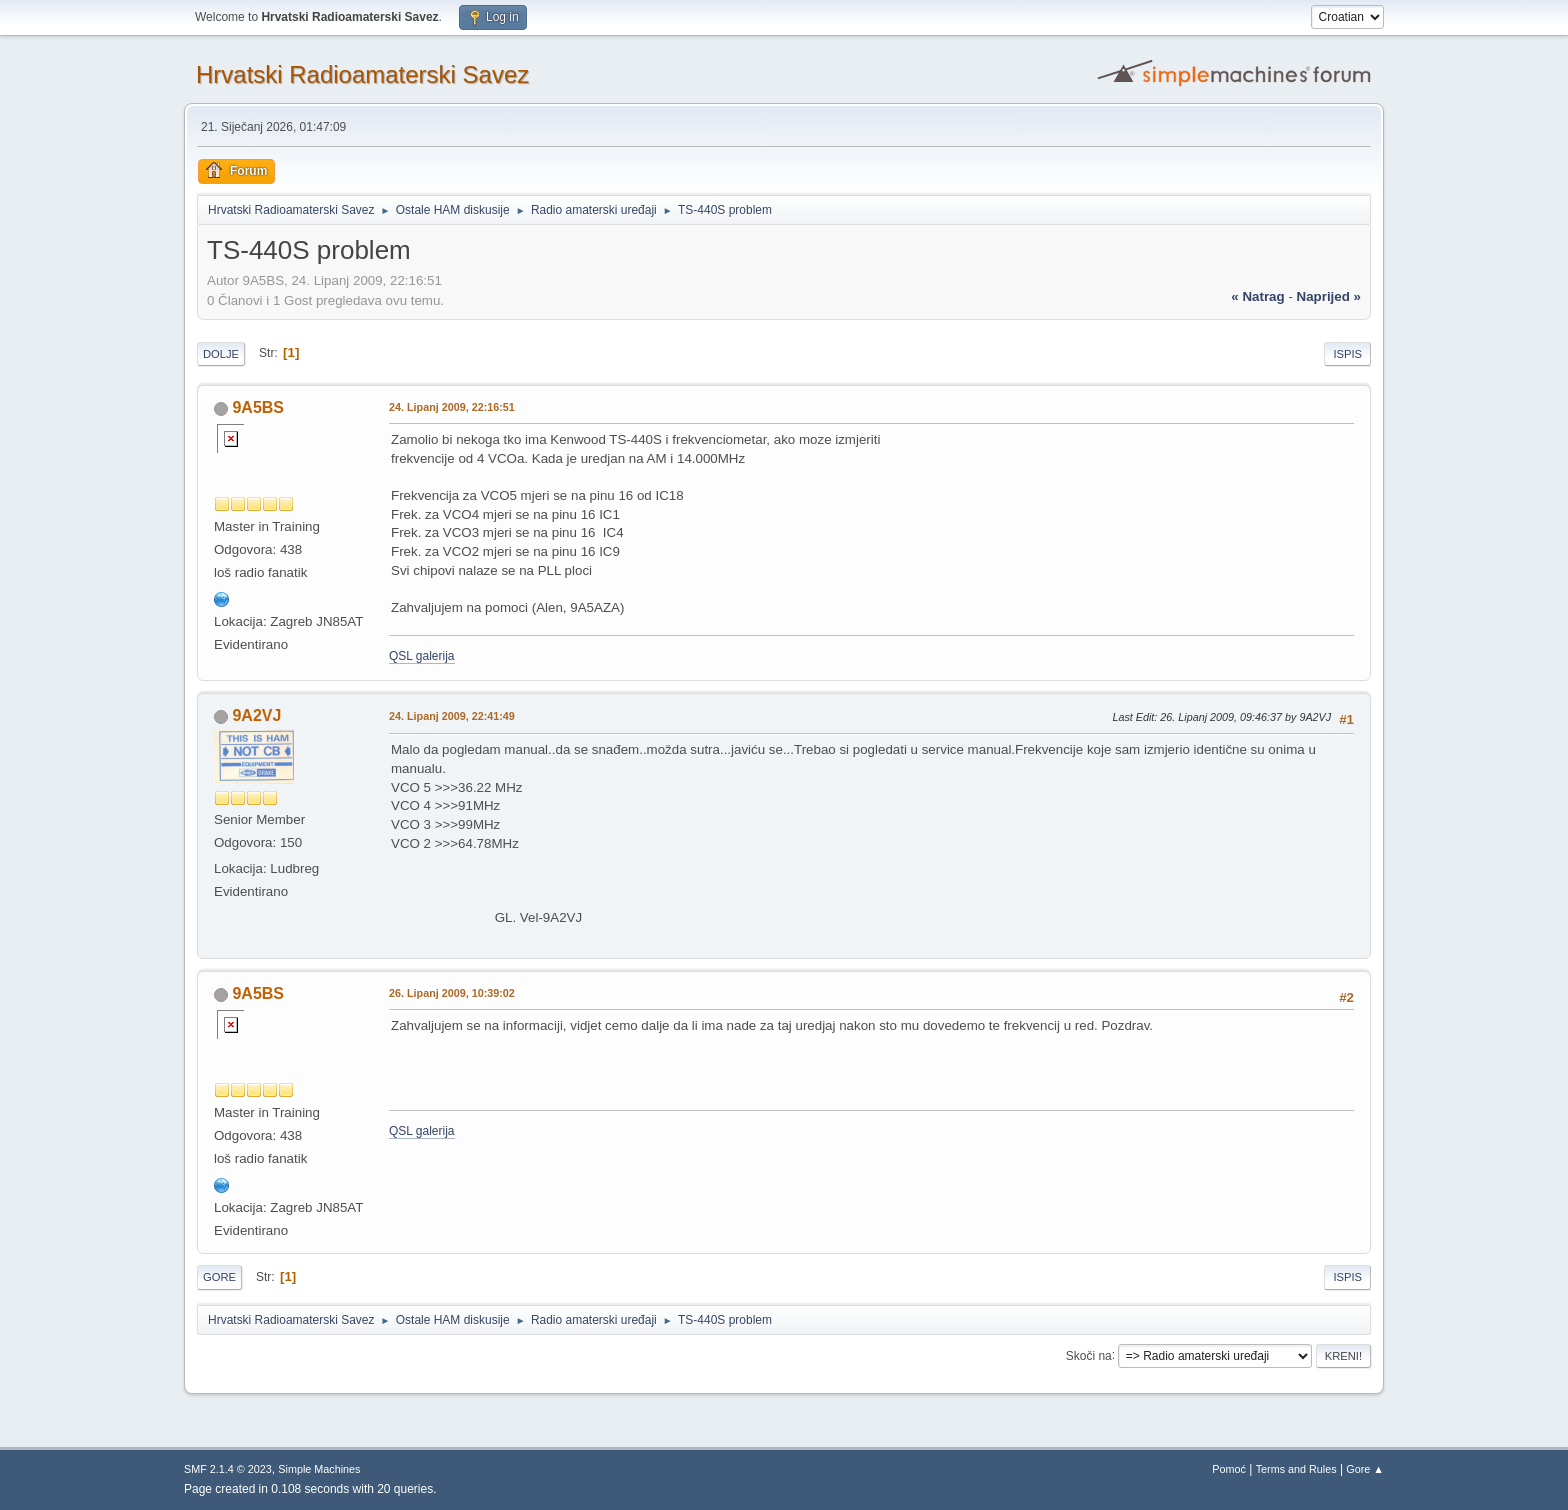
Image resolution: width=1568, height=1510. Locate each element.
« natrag (1257, 296)
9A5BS (258, 407)
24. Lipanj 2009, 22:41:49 (452, 716)
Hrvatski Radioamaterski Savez (362, 74)
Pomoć (1229, 1469)
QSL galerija (422, 656)
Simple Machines (319, 1469)
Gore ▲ (1365, 1469)
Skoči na (1089, 1355)
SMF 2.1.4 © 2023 (228, 1469)
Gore (219, 1277)
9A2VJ (256, 715)
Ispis (1347, 354)
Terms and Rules (1296, 1469)
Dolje (221, 354)
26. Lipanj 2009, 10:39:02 (452, 993)
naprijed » (1329, 296)
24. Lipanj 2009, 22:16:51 (452, 407)
